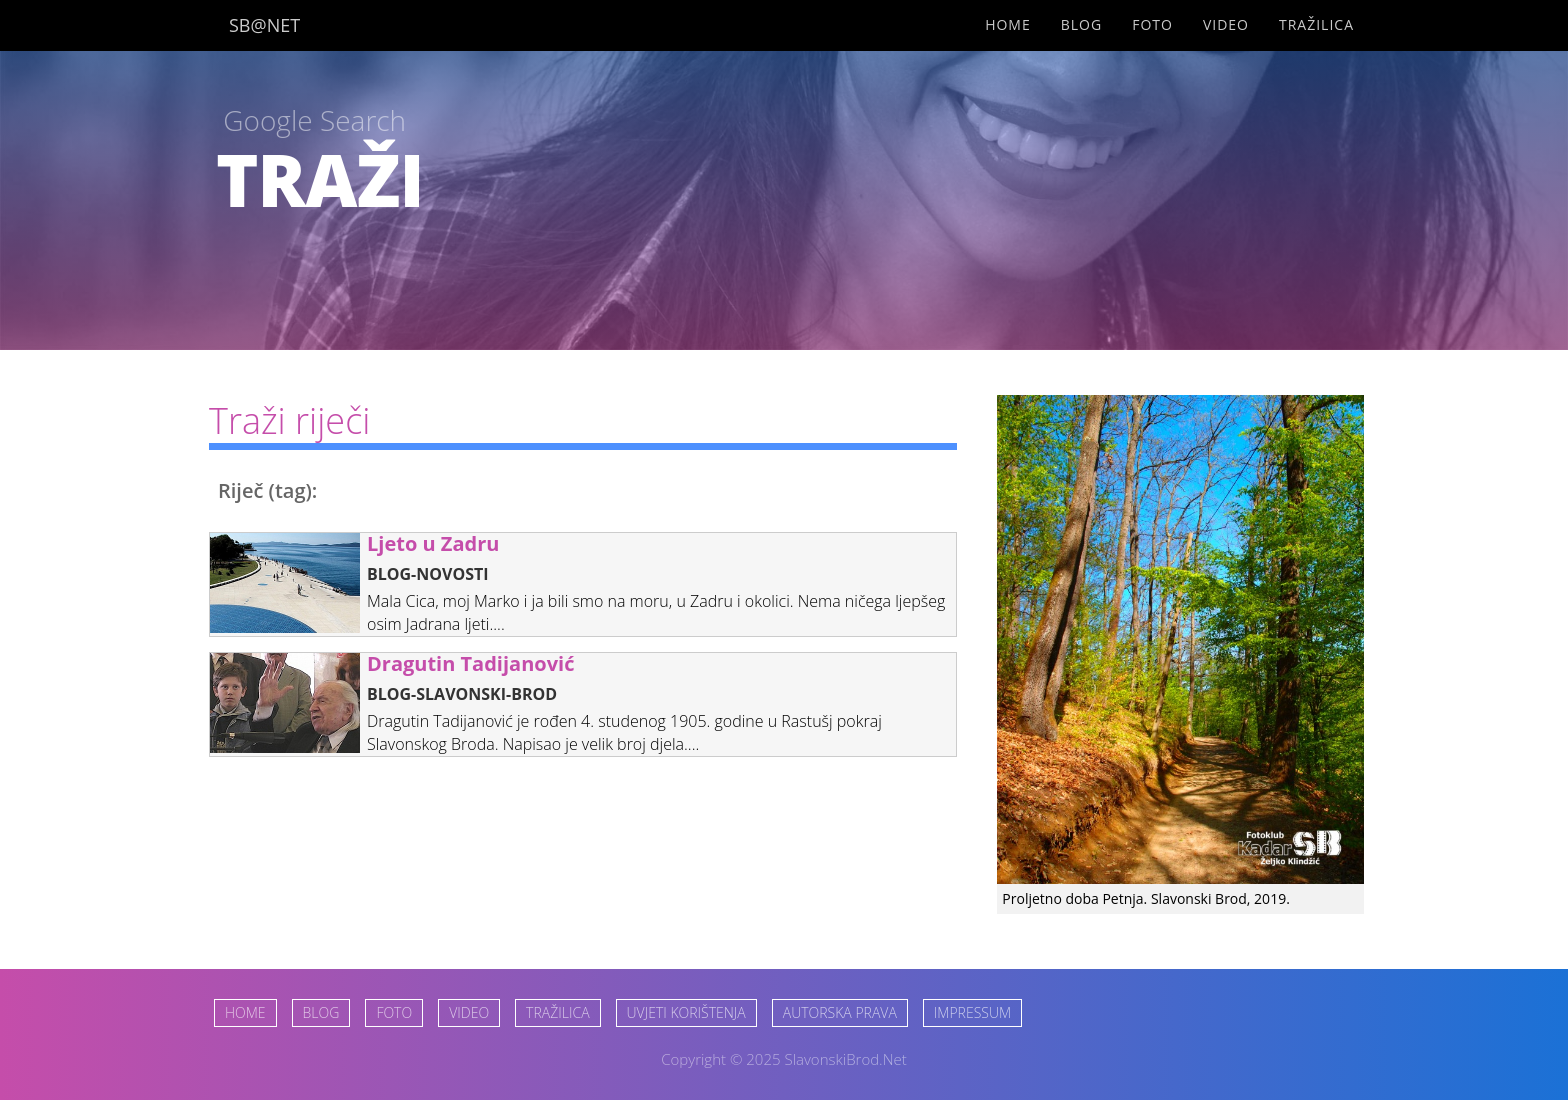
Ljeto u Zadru (433, 543)
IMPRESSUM (972, 1012)
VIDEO (469, 1012)
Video (1226, 24)
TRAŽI (320, 179)
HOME (245, 1012)
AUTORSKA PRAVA (840, 1012)
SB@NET (264, 25)
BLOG (321, 1012)
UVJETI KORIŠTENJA (686, 1012)
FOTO (394, 1012)
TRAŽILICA (557, 1012)
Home (1008, 24)
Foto (1152, 24)
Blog (1081, 24)
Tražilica (1316, 24)
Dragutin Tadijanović (470, 663)
